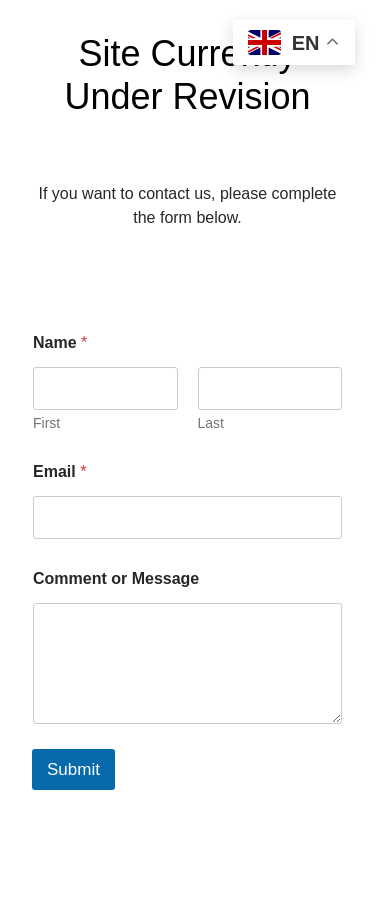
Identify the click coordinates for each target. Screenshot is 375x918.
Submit (73, 769)
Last (211, 423)
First (46, 423)
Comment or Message (116, 578)
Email (59, 471)
